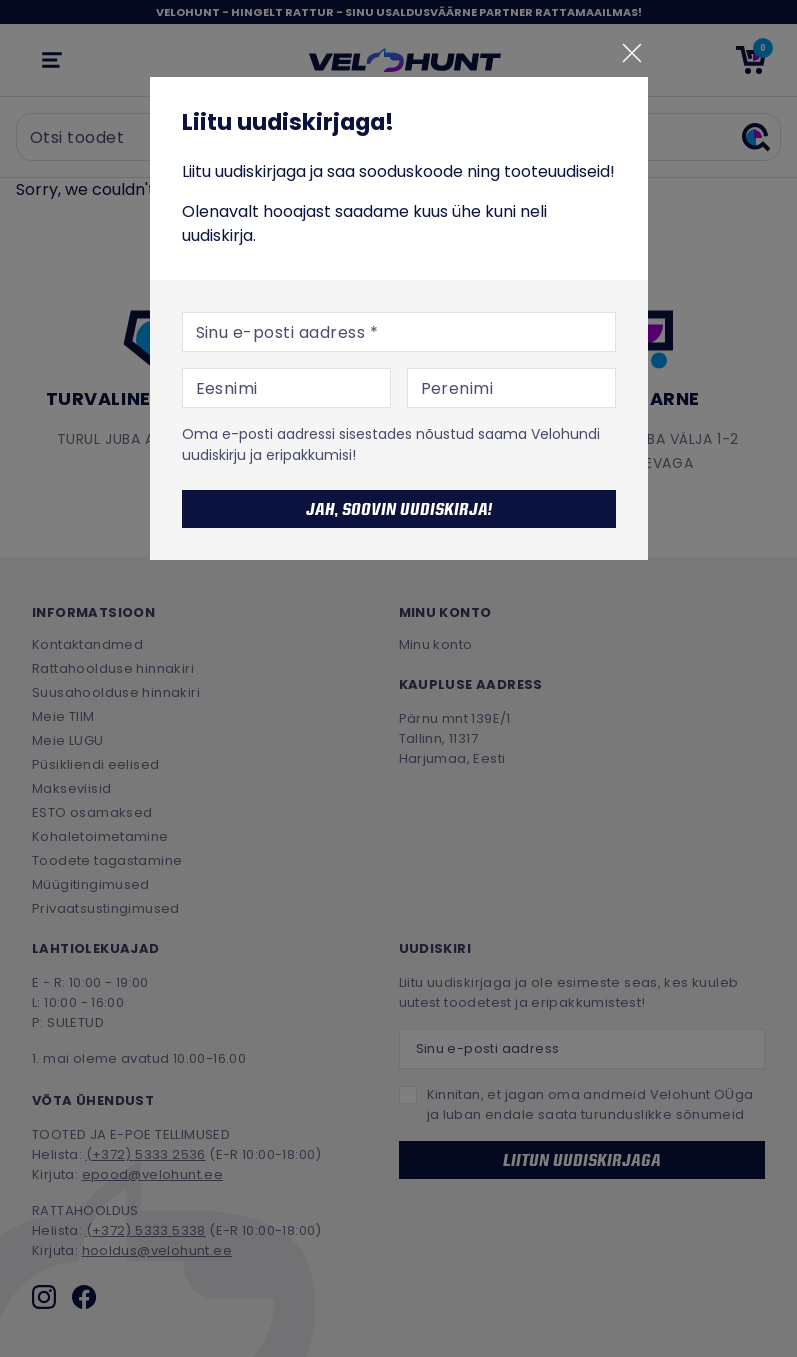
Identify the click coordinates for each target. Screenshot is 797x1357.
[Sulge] (632, 53)
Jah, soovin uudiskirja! (399, 509)
